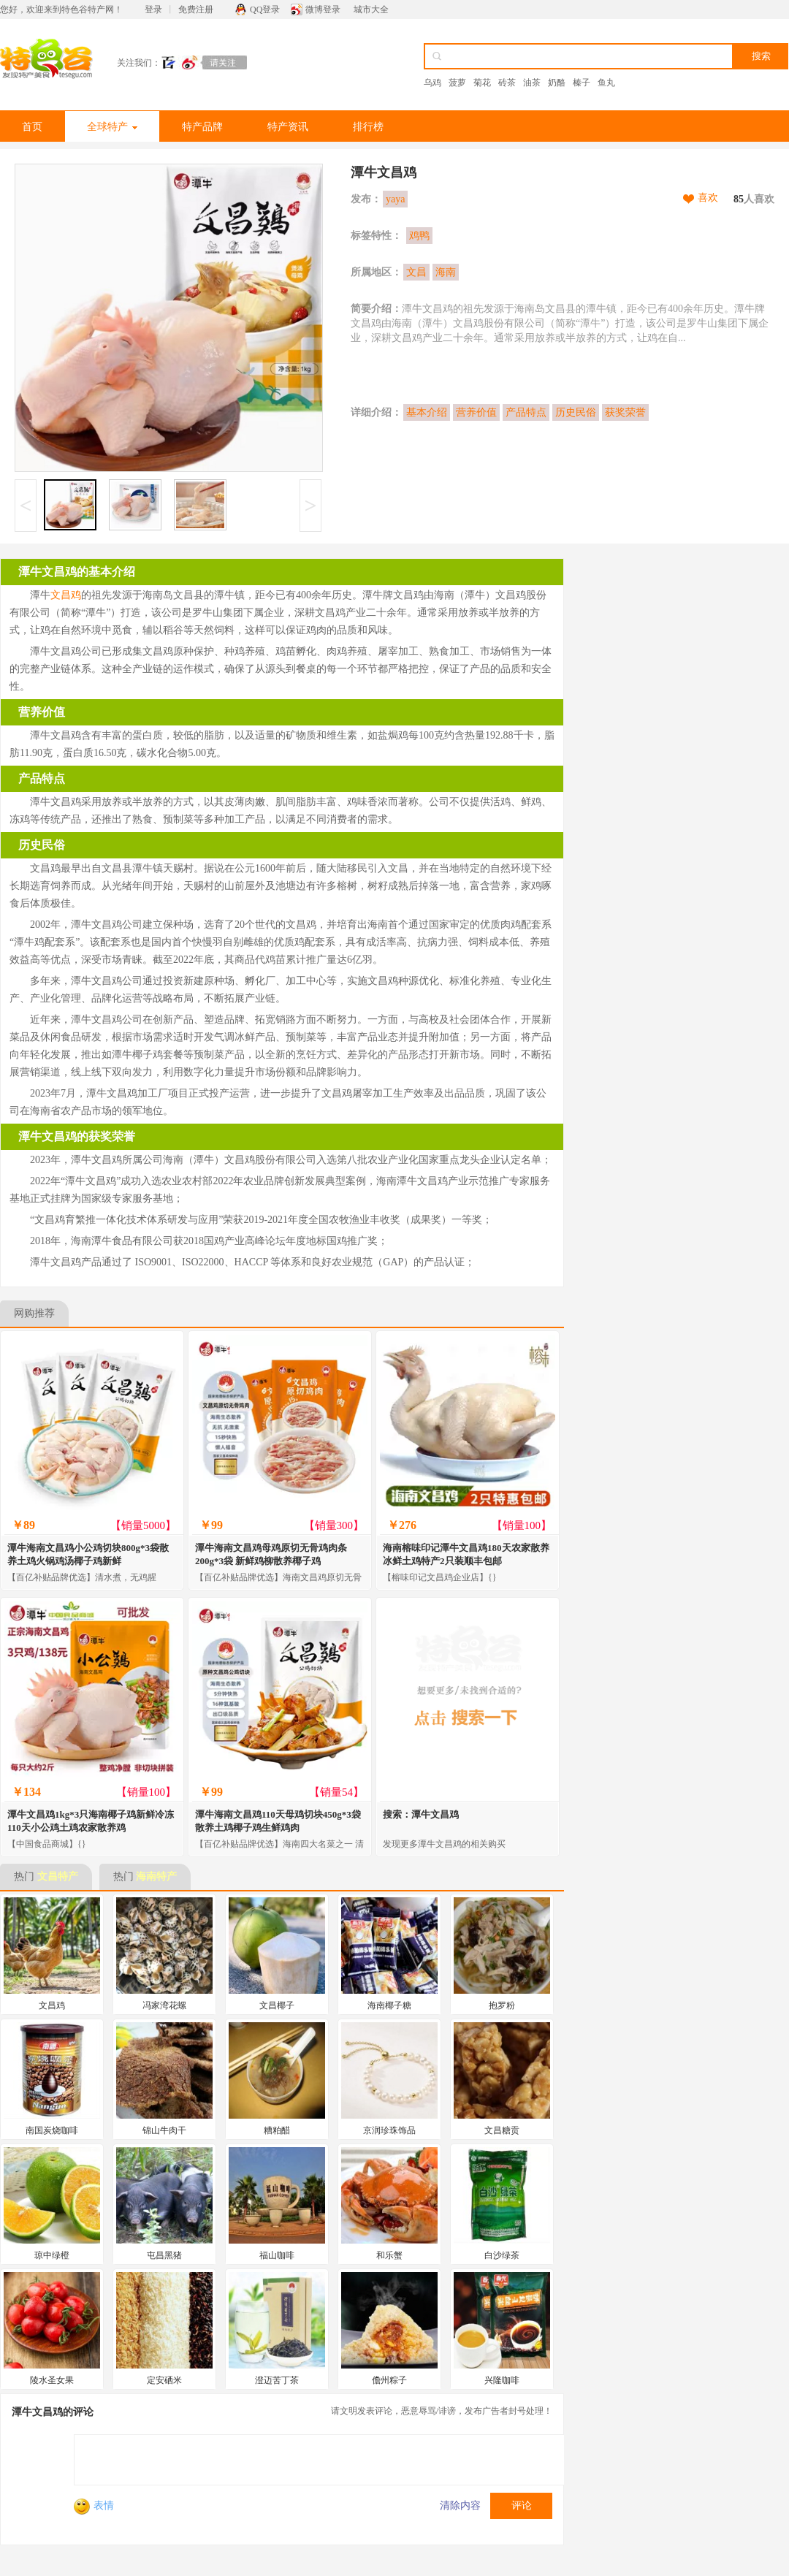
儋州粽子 (389, 2380)
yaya (395, 199)
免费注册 (195, 9)
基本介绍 (426, 412)
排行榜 (368, 126)
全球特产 (112, 126)
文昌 (416, 272)
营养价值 (476, 412)
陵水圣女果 (52, 2380)
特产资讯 (287, 126)
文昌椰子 (276, 2005)
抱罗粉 (502, 2005)
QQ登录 (265, 9)
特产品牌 (202, 126)
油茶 (532, 82)
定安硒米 (164, 2380)
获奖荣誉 (625, 412)
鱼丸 (606, 82)
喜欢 (708, 197)
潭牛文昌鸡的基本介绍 (76, 571)
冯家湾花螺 (164, 2005)
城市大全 (371, 9)
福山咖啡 (276, 2255)
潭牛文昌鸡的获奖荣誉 (76, 1136)
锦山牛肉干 (164, 2130)
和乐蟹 (389, 2255)
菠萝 (457, 82)
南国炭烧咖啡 (52, 2130)
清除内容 (460, 2505)
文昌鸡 (65, 595)
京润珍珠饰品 (389, 2130)
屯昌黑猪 (164, 2255)
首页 (32, 126)
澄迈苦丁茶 (277, 2380)
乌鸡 (432, 82)
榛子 (581, 82)
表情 (94, 2505)
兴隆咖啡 (501, 2380)
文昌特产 (57, 1876)
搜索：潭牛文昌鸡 (421, 1814)
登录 (153, 9)
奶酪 (556, 82)
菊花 (482, 82)
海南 (445, 272)
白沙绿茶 (501, 2255)
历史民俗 (575, 412)
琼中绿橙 (51, 2255)
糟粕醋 (277, 2130)
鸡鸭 (419, 235)
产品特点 (526, 412)
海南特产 (156, 1876)
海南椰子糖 (389, 2005)
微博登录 (322, 9)
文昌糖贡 (501, 2130)
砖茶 (507, 82)
